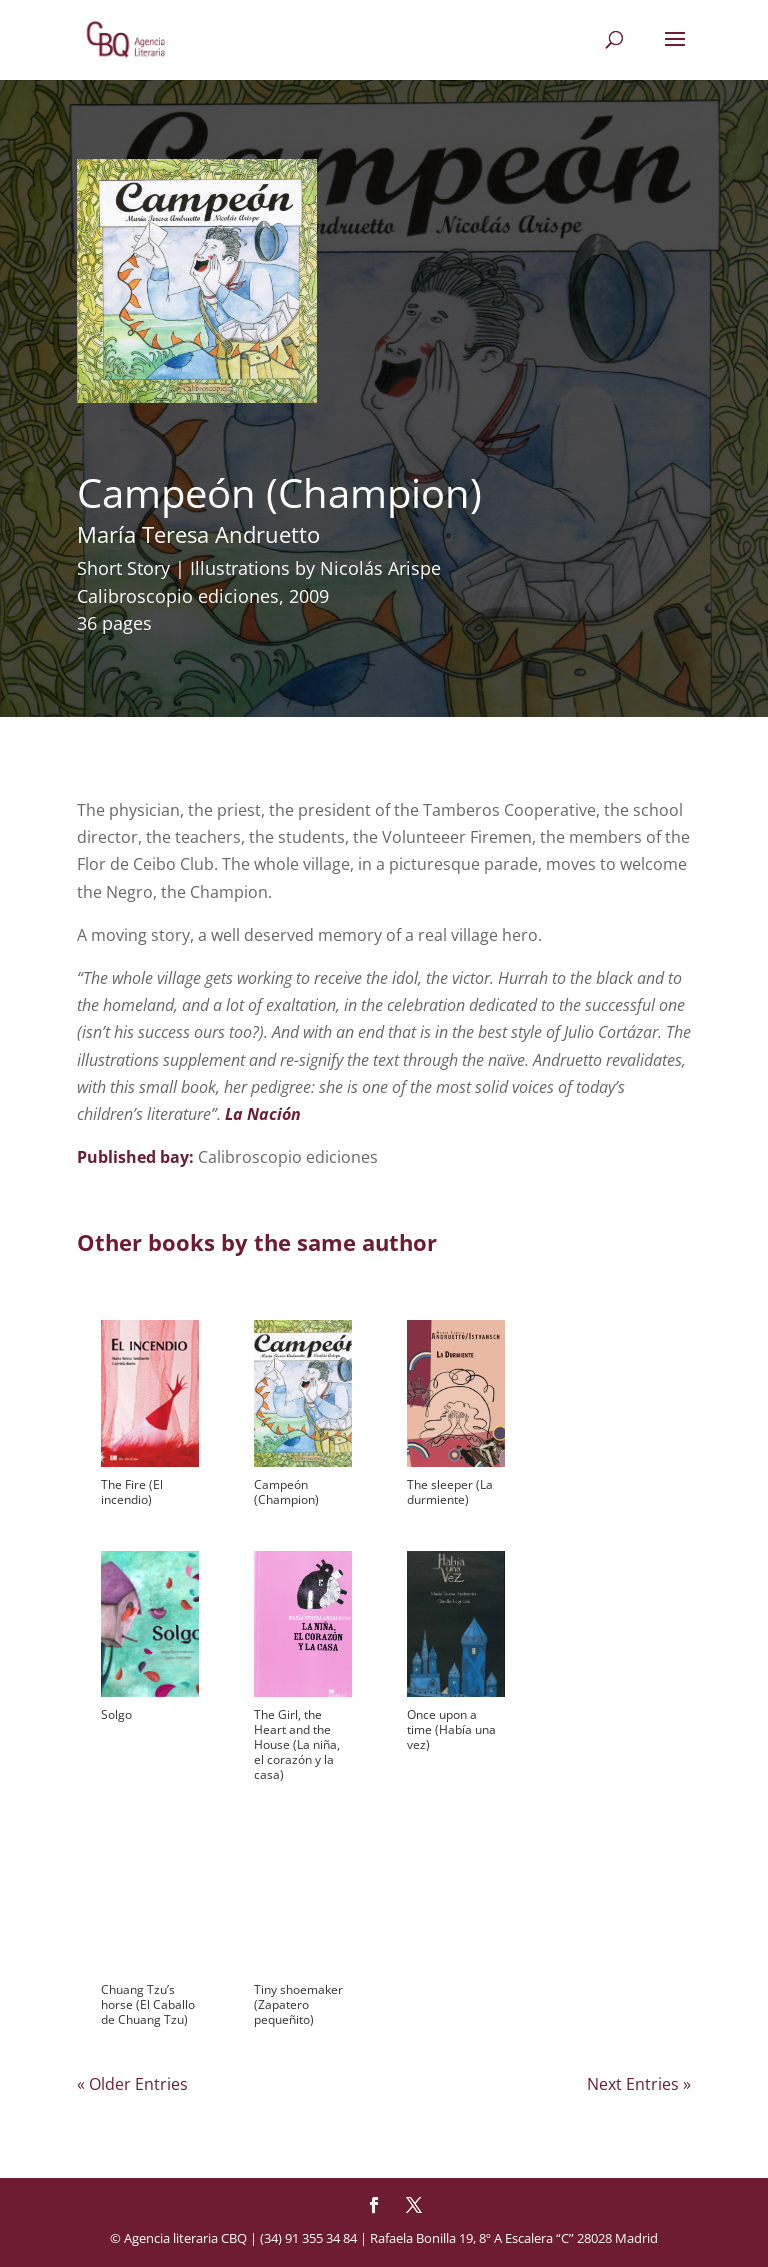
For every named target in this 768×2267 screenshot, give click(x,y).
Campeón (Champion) (286, 1492)
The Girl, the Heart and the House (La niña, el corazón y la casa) (297, 1744)
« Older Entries (132, 2084)
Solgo (116, 1714)
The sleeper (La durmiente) (450, 1492)
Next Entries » (639, 2084)
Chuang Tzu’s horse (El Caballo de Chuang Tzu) (148, 2004)
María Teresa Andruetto (198, 534)
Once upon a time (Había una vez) (451, 1729)
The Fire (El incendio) (132, 1492)
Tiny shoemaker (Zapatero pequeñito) (298, 2004)
